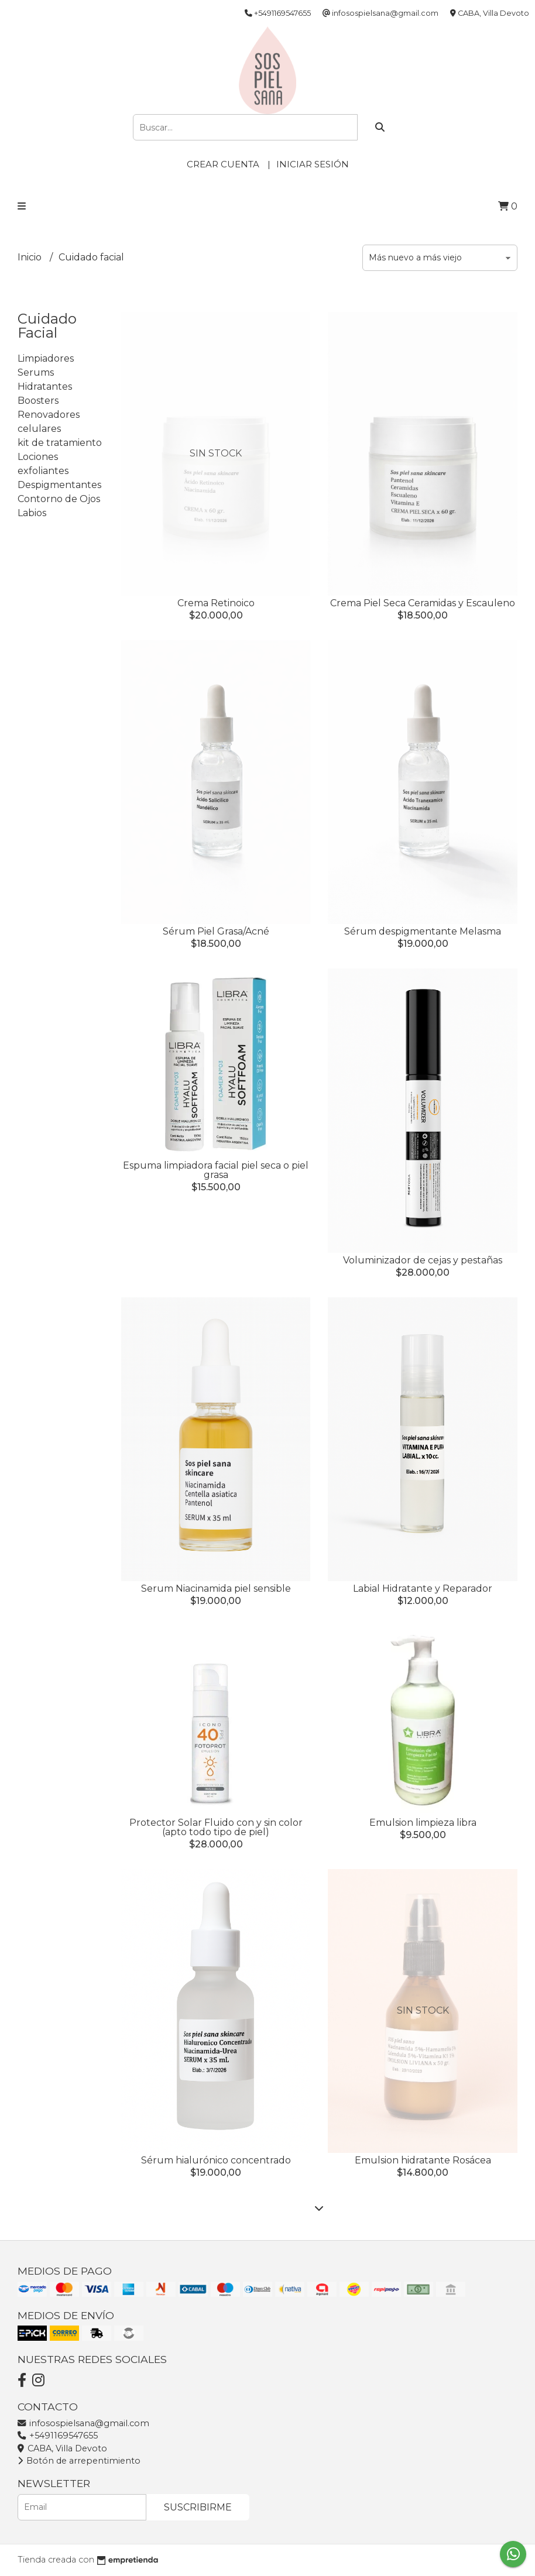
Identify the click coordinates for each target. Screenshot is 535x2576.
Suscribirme (198, 2507)
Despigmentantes (59, 484)
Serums (36, 372)
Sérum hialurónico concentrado (216, 2160)
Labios (32, 512)
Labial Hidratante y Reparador (422, 1588)
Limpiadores (46, 358)
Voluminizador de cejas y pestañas (422, 1260)
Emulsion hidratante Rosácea (423, 2160)
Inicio (31, 257)
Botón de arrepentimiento (79, 2460)
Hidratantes (45, 386)
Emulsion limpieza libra (422, 1822)
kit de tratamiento (60, 442)
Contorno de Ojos (59, 498)
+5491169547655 (58, 2435)
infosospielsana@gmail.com (83, 2423)
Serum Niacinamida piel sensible (216, 1588)
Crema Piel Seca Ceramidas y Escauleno (422, 603)
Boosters (38, 400)
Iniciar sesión (312, 164)
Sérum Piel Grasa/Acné (216, 931)
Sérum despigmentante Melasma (422, 931)
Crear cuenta (223, 164)
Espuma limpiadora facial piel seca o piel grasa (215, 1170)
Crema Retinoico (216, 603)
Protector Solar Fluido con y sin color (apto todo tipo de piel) (216, 1827)
